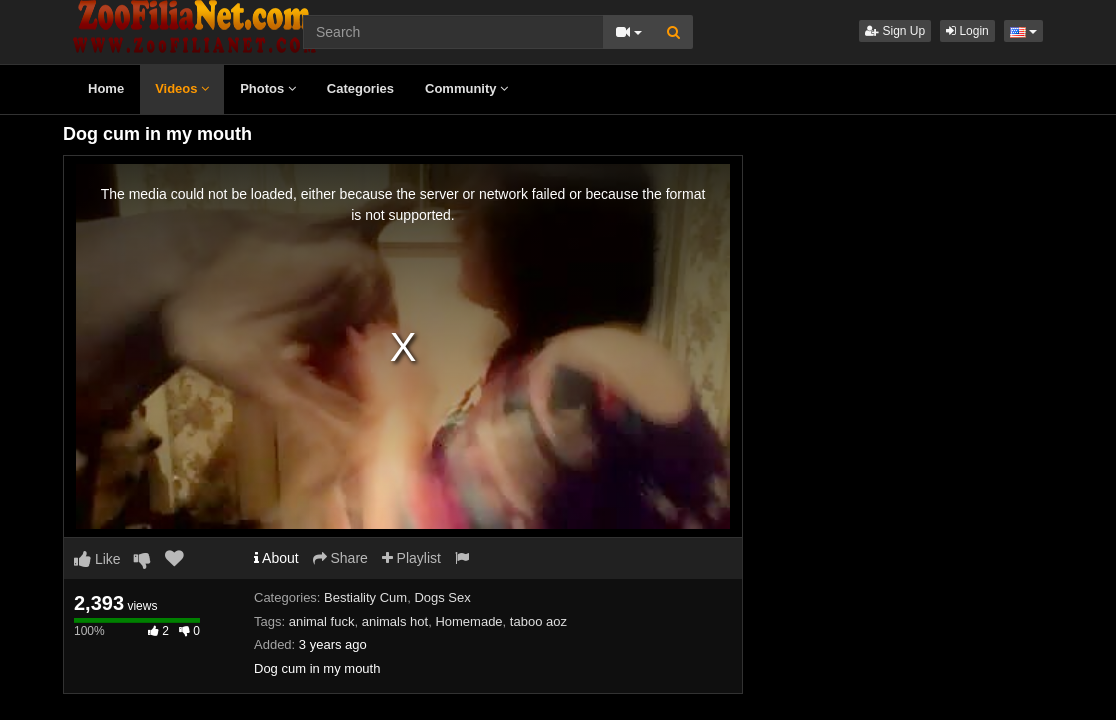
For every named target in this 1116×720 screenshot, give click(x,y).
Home (106, 88)
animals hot (395, 621)
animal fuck (322, 621)
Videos (182, 88)
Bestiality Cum (365, 597)
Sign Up (895, 31)
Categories (360, 88)
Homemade (468, 621)
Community (466, 88)
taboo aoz (538, 621)
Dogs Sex (442, 597)
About (276, 558)
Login (967, 31)
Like (97, 559)
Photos (268, 88)
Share (340, 558)
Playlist (411, 558)
